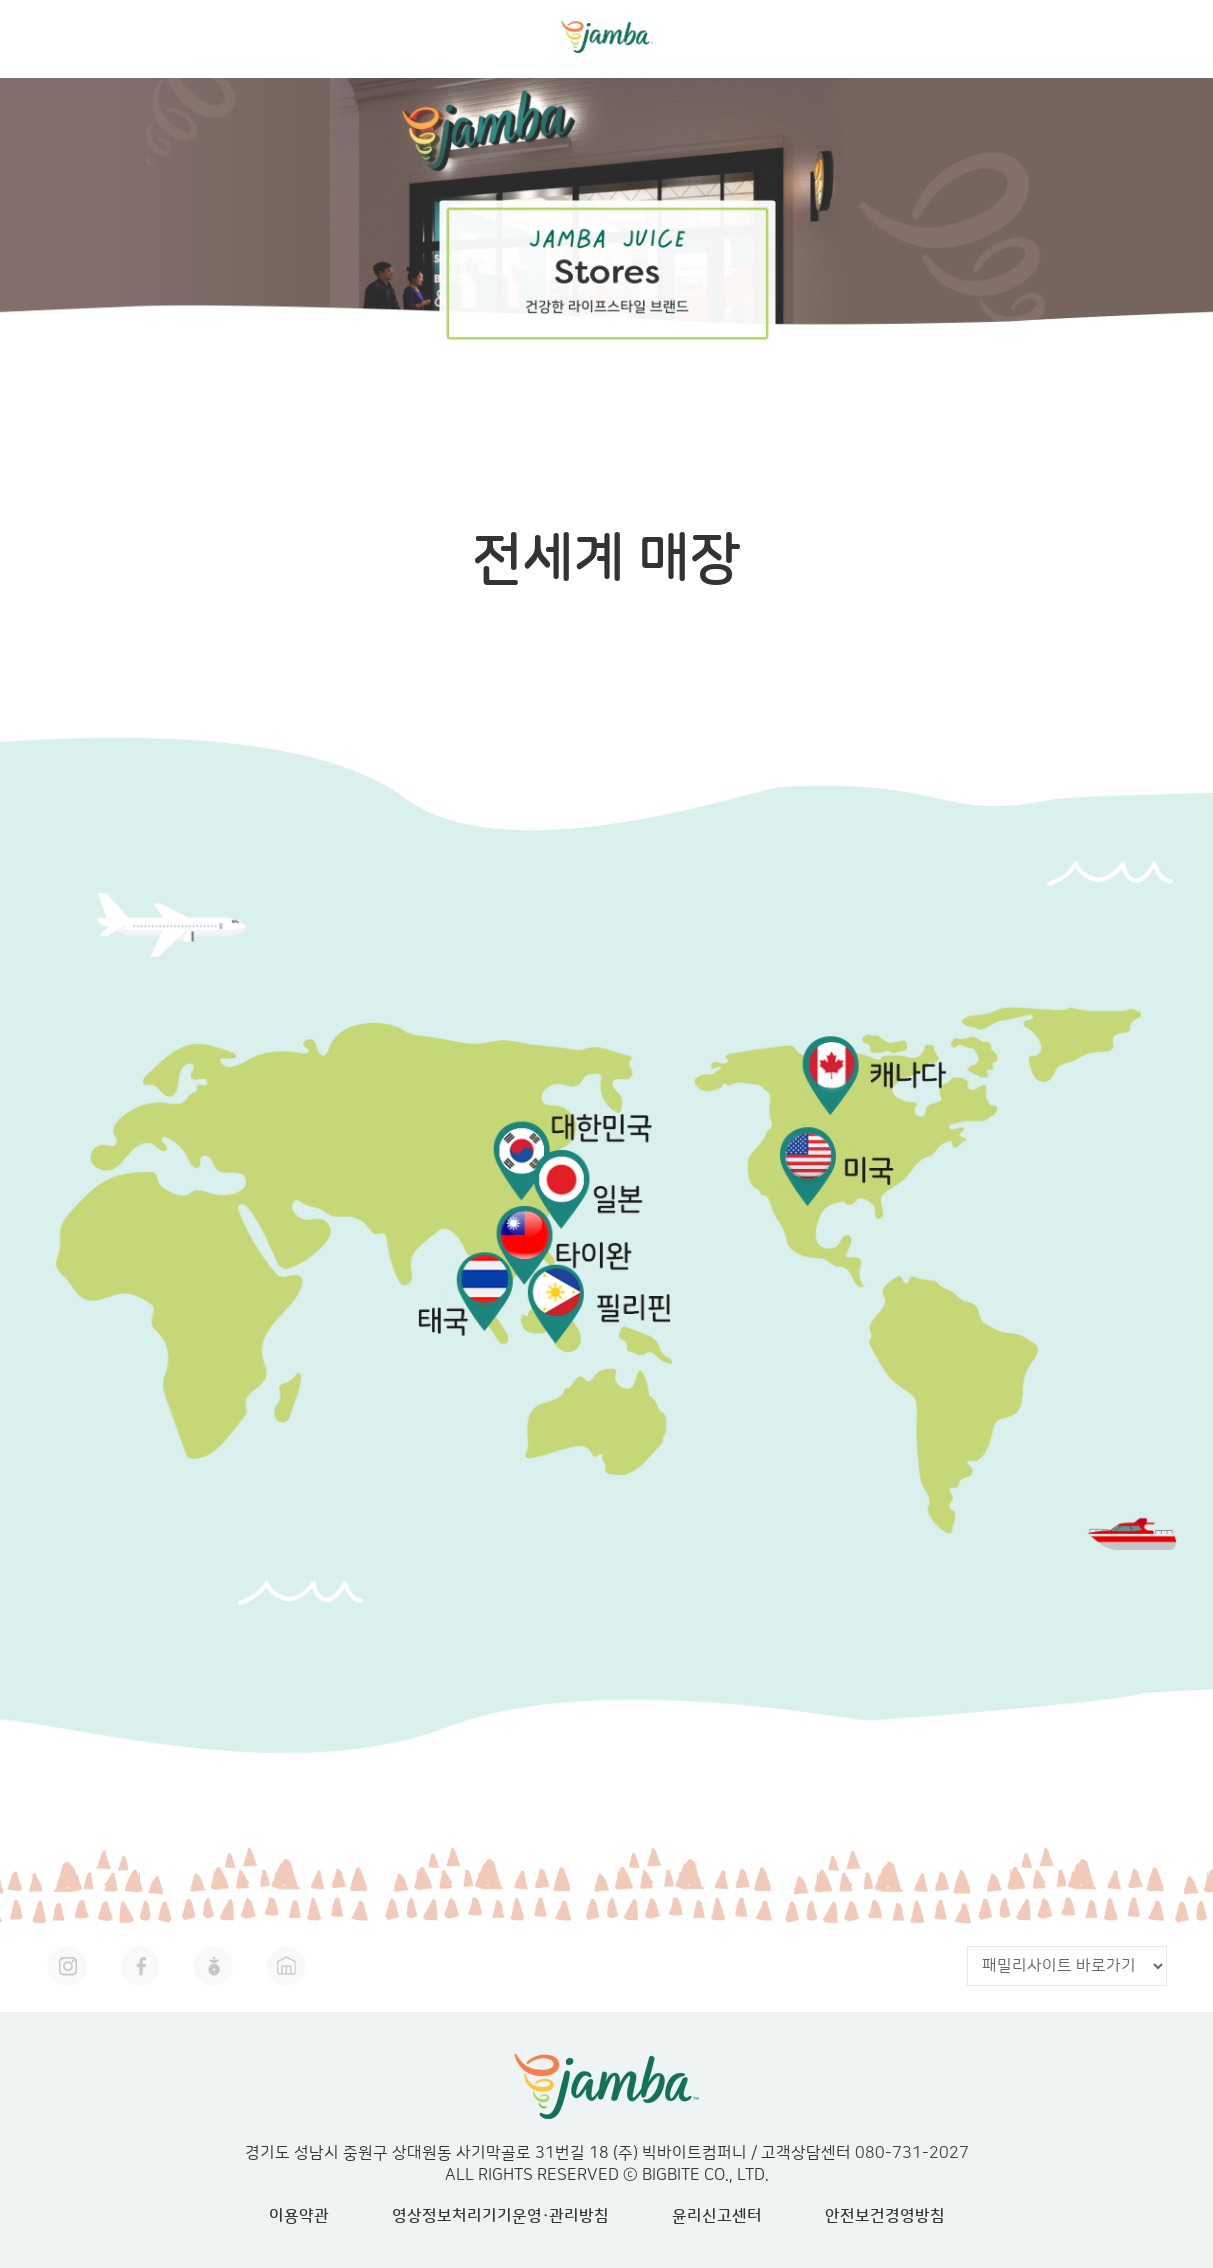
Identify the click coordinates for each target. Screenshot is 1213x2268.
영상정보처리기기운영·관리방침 (500, 2216)
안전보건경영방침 (885, 2216)
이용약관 (299, 2216)
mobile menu (1177, 35)
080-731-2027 (912, 2153)
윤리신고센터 (717, 2216)
